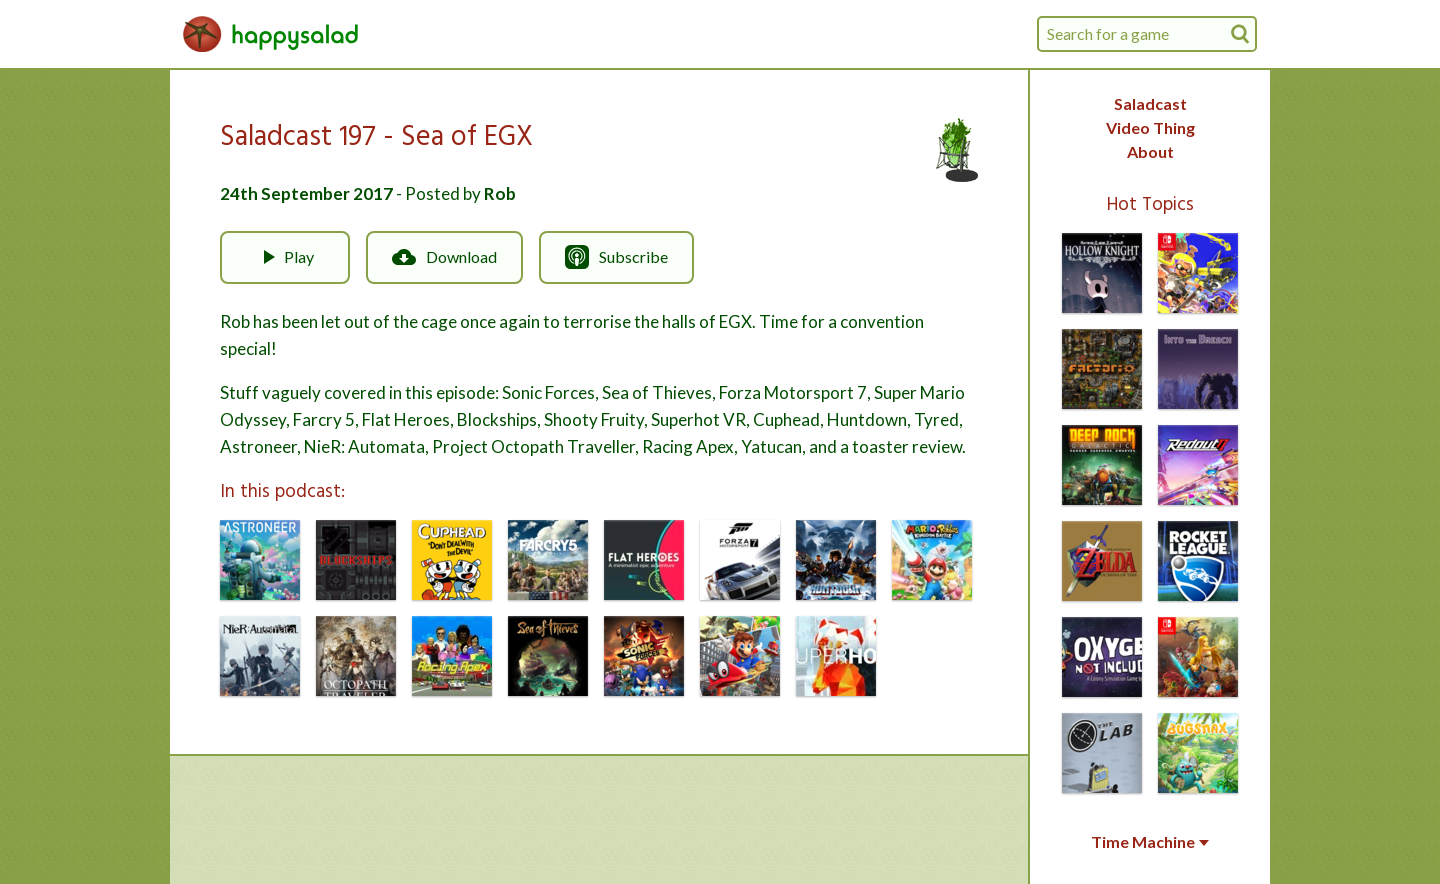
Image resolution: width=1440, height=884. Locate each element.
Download (444, 257)
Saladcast (1150, 103)
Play (285, 257)
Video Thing (1150, 127)
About (1150, 151)
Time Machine (1150, 842)
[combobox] (1147, 34)
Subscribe (616, 257)
